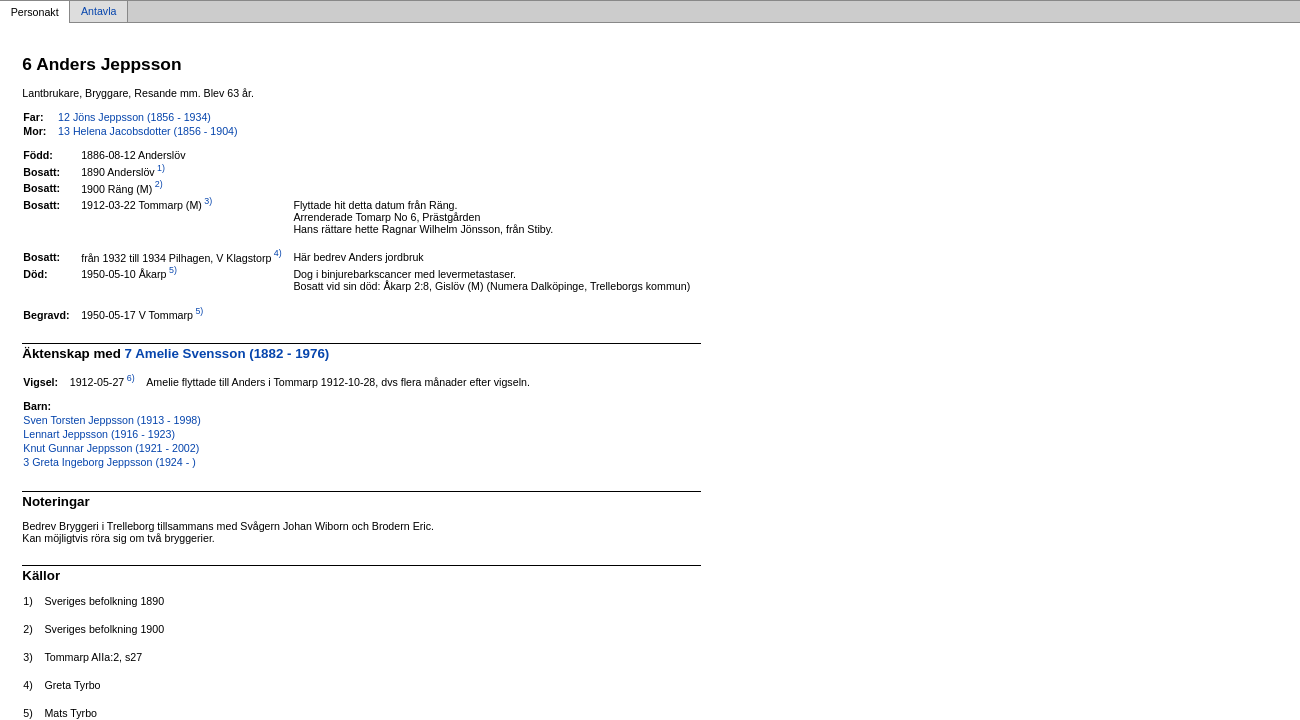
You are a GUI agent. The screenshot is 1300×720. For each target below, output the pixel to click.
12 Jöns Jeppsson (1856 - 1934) (134, 117)
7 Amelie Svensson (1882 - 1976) (227, 353)
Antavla (99, 12)
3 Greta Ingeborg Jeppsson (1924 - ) (109, 462)
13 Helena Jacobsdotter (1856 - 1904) (148, 131)
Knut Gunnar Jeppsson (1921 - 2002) (111, 448)
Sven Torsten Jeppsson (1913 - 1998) (112, 420)
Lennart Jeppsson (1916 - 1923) (99, 434)
